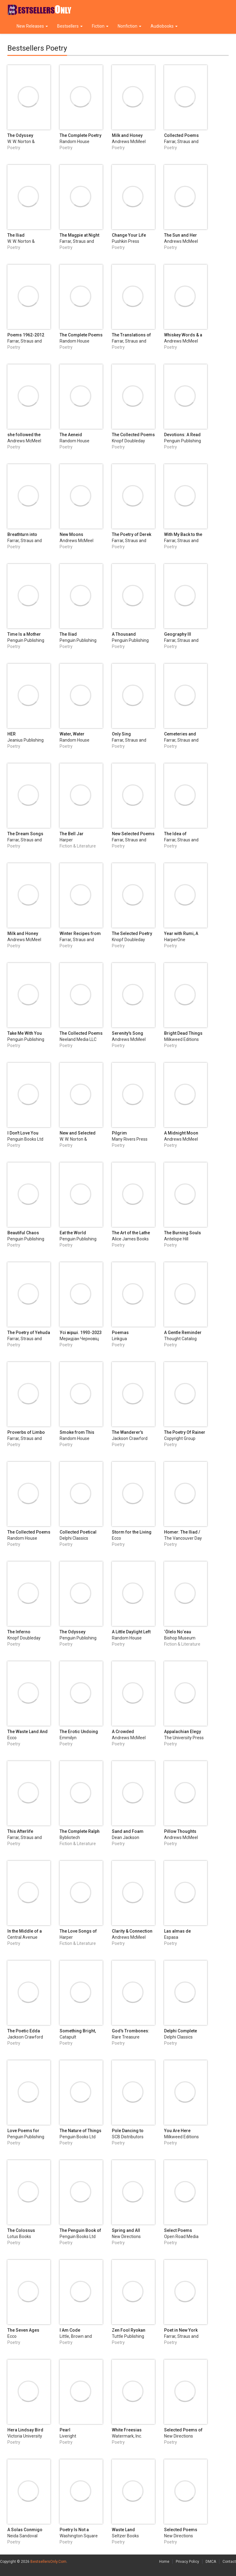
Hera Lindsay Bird (25, 2429)
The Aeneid (71, 434)
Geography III (177, 634)
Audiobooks (164, 26)
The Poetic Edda (23, 2030)
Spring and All (126, 2230)
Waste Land (123, 2529)
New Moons (71, 534)
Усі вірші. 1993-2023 (81, 1332)
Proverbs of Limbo (26, 1432)
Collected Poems (181, 135)
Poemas (120, 1332)
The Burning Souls (182, 1232)
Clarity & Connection (132, 1931)
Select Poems (178, 2230)
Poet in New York (181, 2330)
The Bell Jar (72, 833)
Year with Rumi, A (181, 933)
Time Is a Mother (24, 634)
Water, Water (72, 733)
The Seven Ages (23, 2330)
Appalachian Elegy (182, 1731)
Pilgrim (119, 1133)
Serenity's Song (127, 1033)
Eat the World (73, 1232)
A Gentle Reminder (183, 1332)
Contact (229, 2561)
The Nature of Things (80, 2130)
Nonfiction (129, 26)
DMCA (211, 2561)
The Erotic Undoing (79, 1731)
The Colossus (21, 2230)
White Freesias (127, 2429)
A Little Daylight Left (131, 1631)
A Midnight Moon (181, 1133)
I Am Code (70, 2330)
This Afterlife (20, 1831)
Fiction (100, 26)
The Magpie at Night (79, 235)
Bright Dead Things (183, 1033)
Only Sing (121, 733)
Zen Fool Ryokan (128, 2330)
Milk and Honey (127, 135)
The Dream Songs (25, 833)
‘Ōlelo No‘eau (177, 1631)
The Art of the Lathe (131, 1232)
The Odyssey (20, 135)
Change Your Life (129, 235)
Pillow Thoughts (180, 1831)
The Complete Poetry (80, 135)
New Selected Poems (133, 833)
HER (11, 733)
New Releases (32, 26)
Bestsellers (70, 26)
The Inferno (18, 1631)
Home (164, 2561)
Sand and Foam (128, 1831)
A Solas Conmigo (24, 2529)
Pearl (65, 2429)
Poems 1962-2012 (25, 334)
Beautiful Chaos (23, 1232)
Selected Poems (180, 2529)
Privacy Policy (187, 2561)
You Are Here (177, 2130)
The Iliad (16, 235)
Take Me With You (24, 1033)
